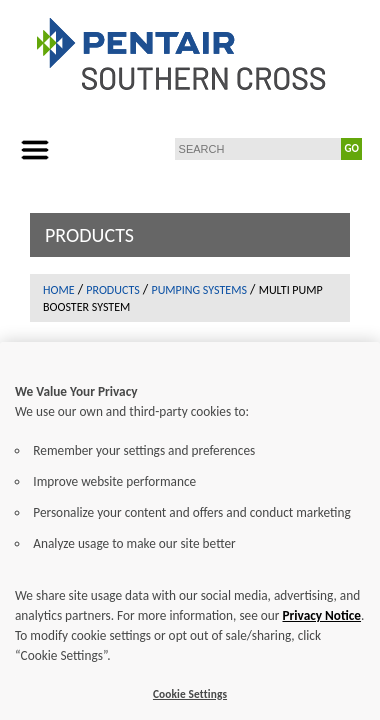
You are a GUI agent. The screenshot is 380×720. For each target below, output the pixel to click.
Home (59, 290)
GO (352, 148)
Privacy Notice (321, 631)
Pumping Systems (198, 290)
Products (112, 290)
